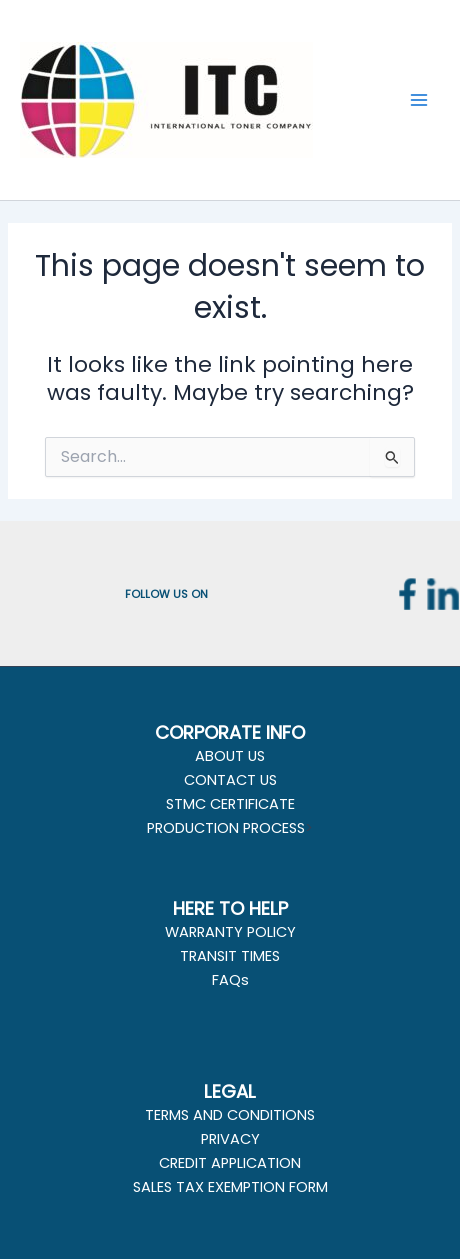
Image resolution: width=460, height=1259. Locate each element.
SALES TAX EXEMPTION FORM (230, 1187)
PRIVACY (230, 1139)
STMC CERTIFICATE (230, 804)
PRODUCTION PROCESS (226, 828)
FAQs (230, 980)
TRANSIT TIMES (230, 956)
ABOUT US (230, 756)
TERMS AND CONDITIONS (230, 1115)
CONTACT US (230, 780)
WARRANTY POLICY (230, 932)
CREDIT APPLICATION (230, 1163)
